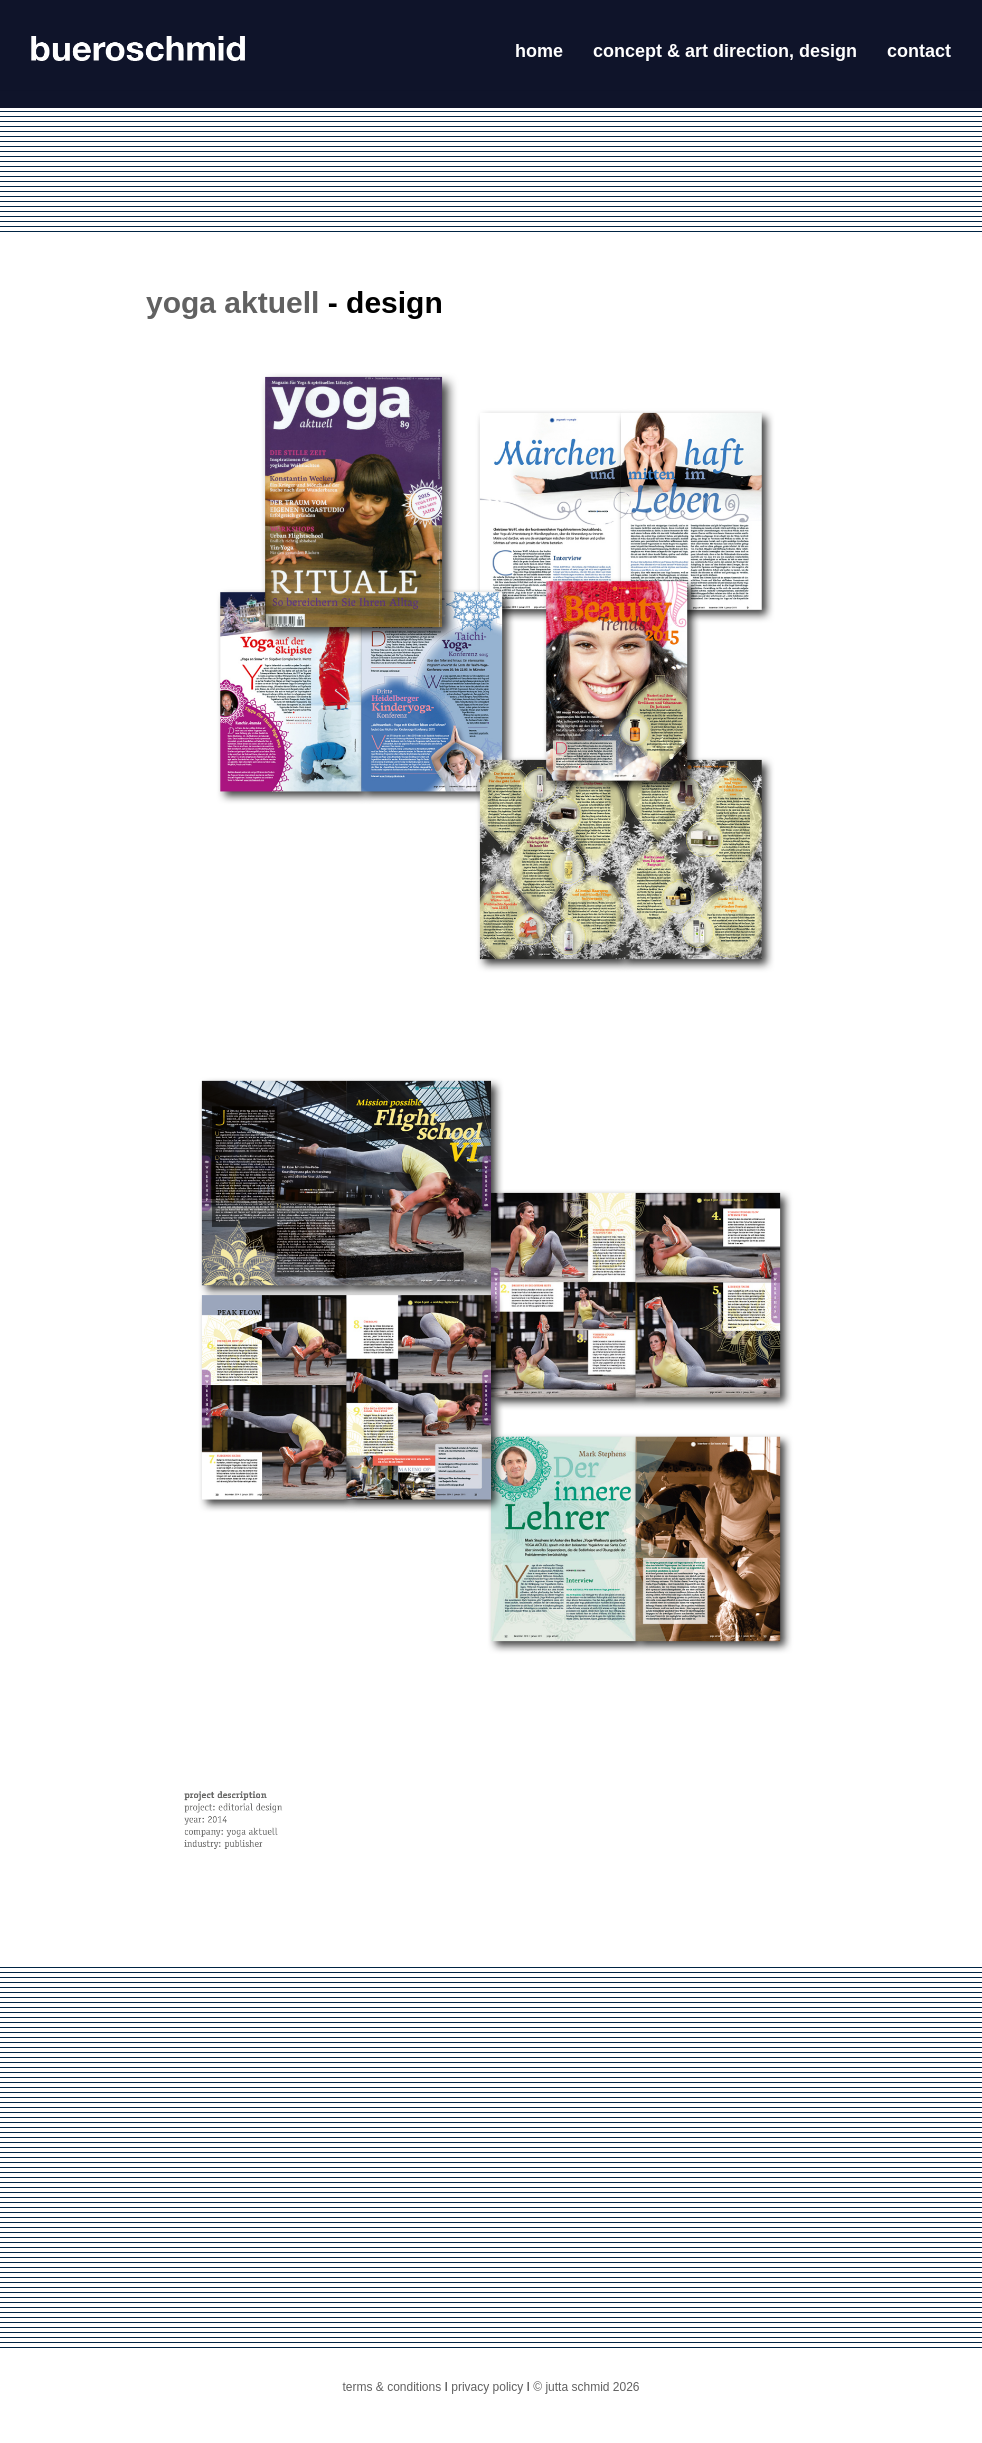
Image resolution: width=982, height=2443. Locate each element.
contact (919, 51)
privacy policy (485, 2387)
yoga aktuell (232, 302)
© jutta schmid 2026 (586, 2387)
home (539, 51)
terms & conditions (392, 2387)
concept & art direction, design (725, 51)
